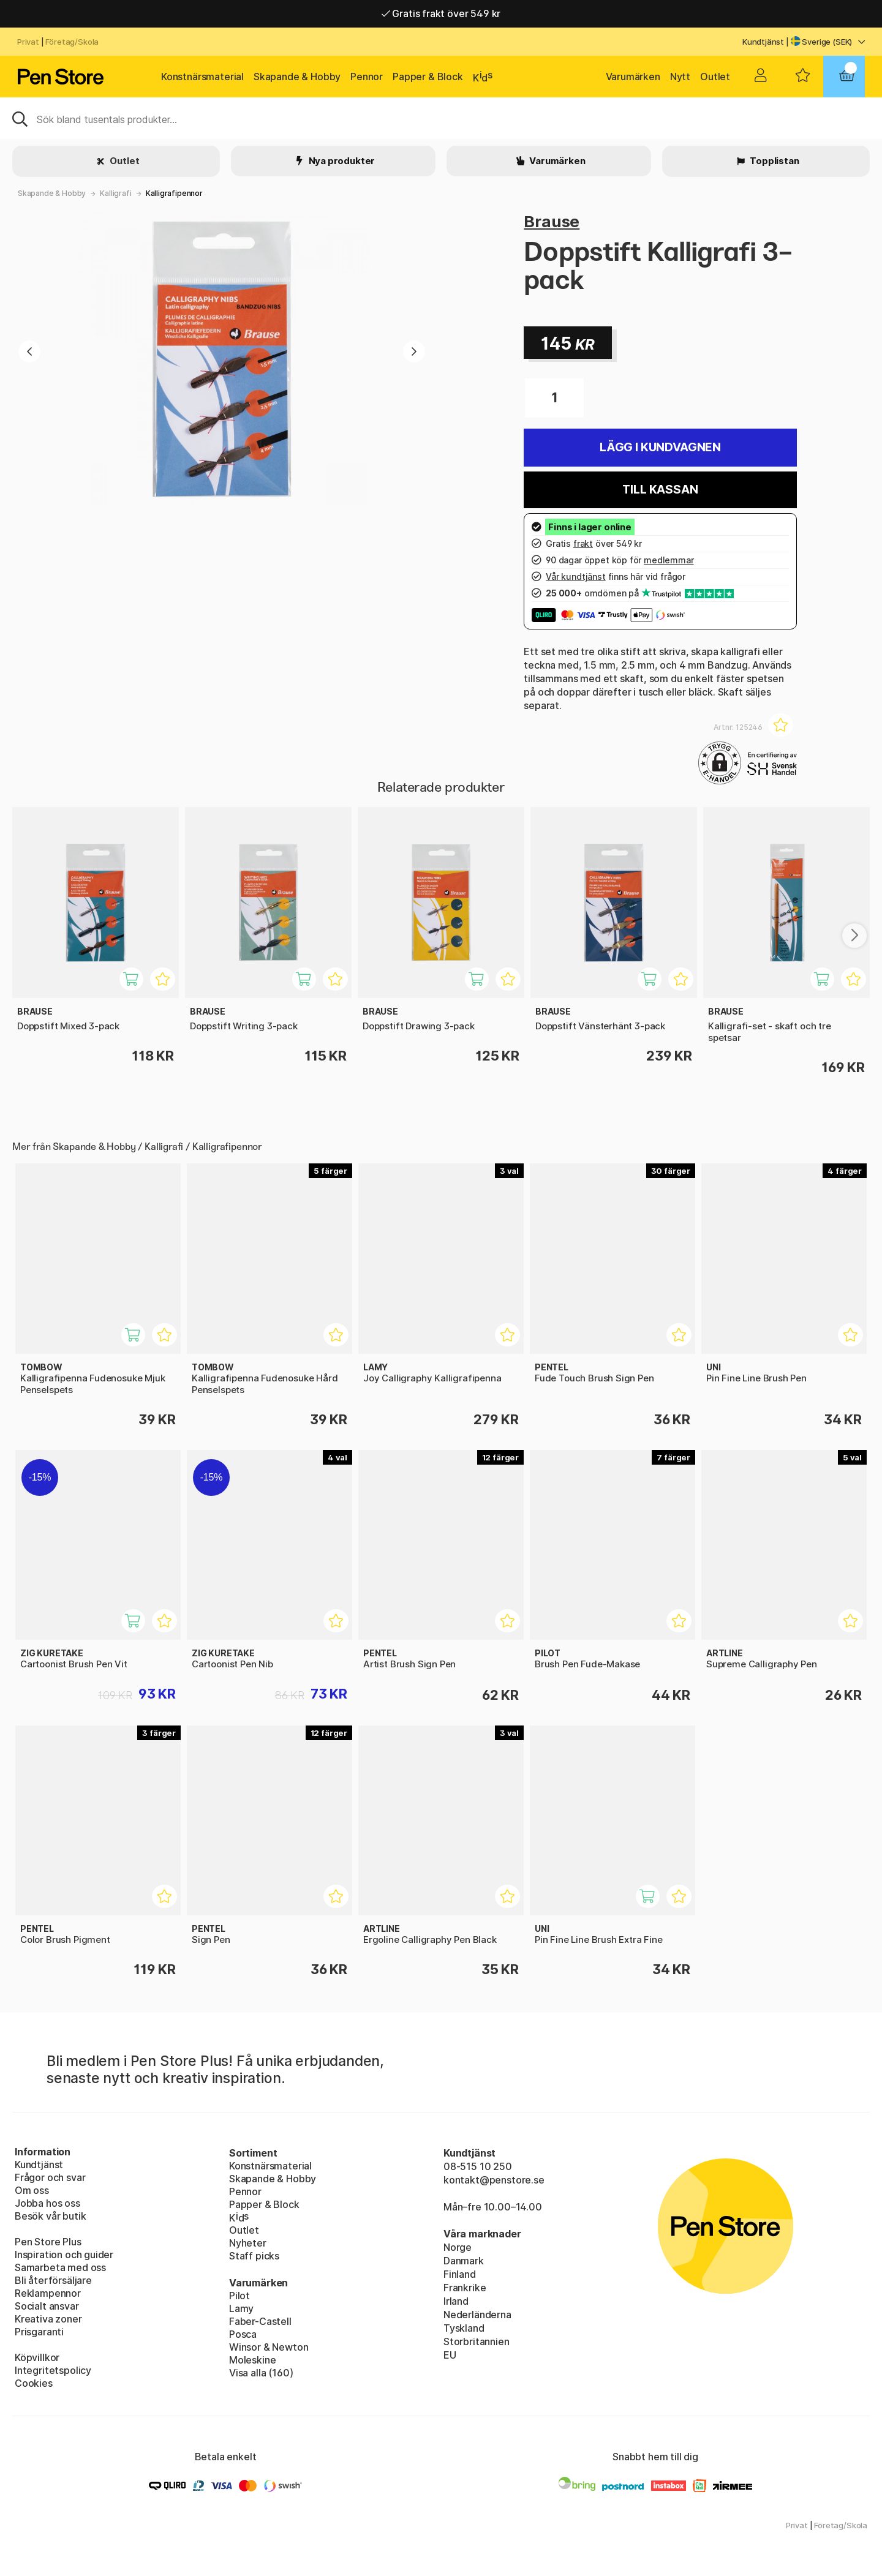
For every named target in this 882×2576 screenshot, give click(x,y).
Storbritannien (476, 2341)
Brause (551, 221)
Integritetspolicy (53, 2370)
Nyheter (247, 2243)
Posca (243, 2334)
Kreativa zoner (48, 2319)
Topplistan (773, 161)
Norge (457, 2247)
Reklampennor (48, 2293)
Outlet (715, 76)
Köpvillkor (37, 2357)
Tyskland (463, 2328)
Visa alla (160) (261, 2373)
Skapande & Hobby (297, 76)
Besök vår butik (50, 2216)
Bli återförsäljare (53, 2280)
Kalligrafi (115, 193)
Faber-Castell (260, 2321)
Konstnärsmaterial (202, 76)
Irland (456, 2301)
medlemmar (668, 560)
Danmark (463, 2261)
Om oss (32, 2190)
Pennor (366, 76)
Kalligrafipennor (174, 193)
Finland (459, 2274)
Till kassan (660, 490)
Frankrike (464, 2287)
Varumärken (633, 76)
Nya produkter (341, 161)
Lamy (241, 2308)
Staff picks (254, 2256)
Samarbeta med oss (60, 2267)
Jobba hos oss (47, 2203)
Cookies (34, 2383)
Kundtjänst (763, 42)
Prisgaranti (39, 2332)
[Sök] (441, 118)
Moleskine (252, 2360)
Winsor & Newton (268, 2347)
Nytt (680, 76)
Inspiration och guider (64, 2254)
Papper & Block (428, 76)
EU (449, 2355)
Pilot (239, 2295)
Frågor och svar (50, 2177)
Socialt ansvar (47, 2306)
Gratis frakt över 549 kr (441, 13)
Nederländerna (477, 2314)
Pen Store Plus (48, 2242)
